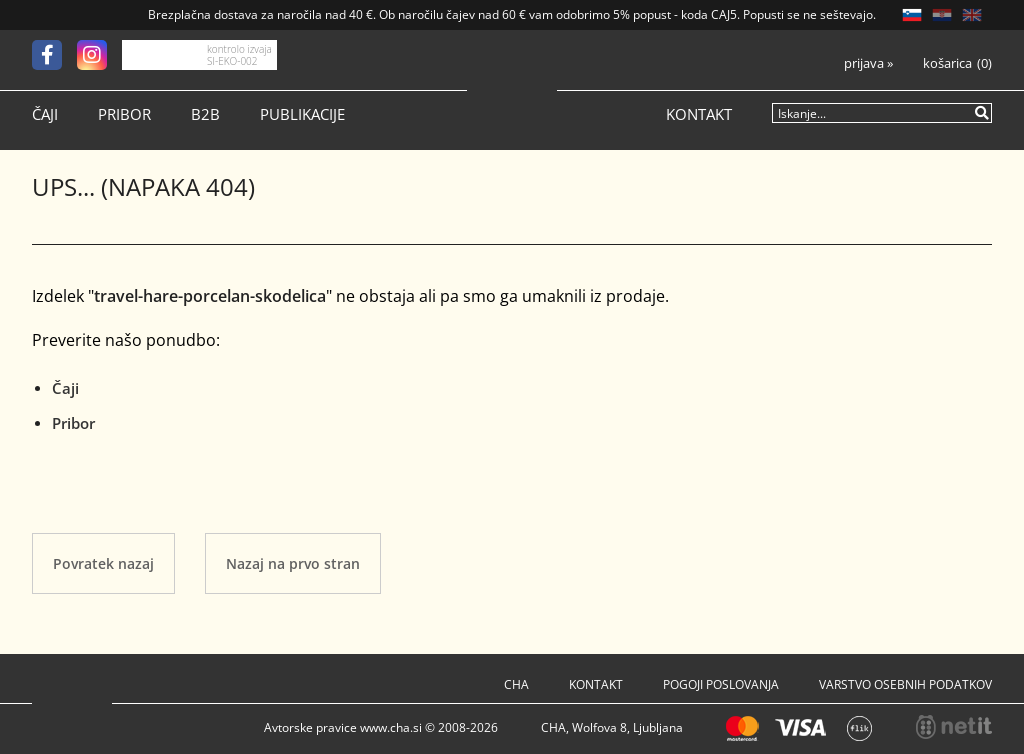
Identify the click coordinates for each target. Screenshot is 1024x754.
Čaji (45, 114)
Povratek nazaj (103, 563)
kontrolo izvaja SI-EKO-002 (239, 55)
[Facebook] (54, 55)
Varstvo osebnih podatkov (905, 684)
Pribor (124, 114)
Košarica (947, 63)
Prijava (868, 63)
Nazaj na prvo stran (293, 563)
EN (972, 15)
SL (912, 15)
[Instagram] (99, 55)
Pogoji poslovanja (721, 684)
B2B (205, 114)
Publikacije (302, 114)
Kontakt (699, 114)
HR (942, 15)
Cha (516, 684)
